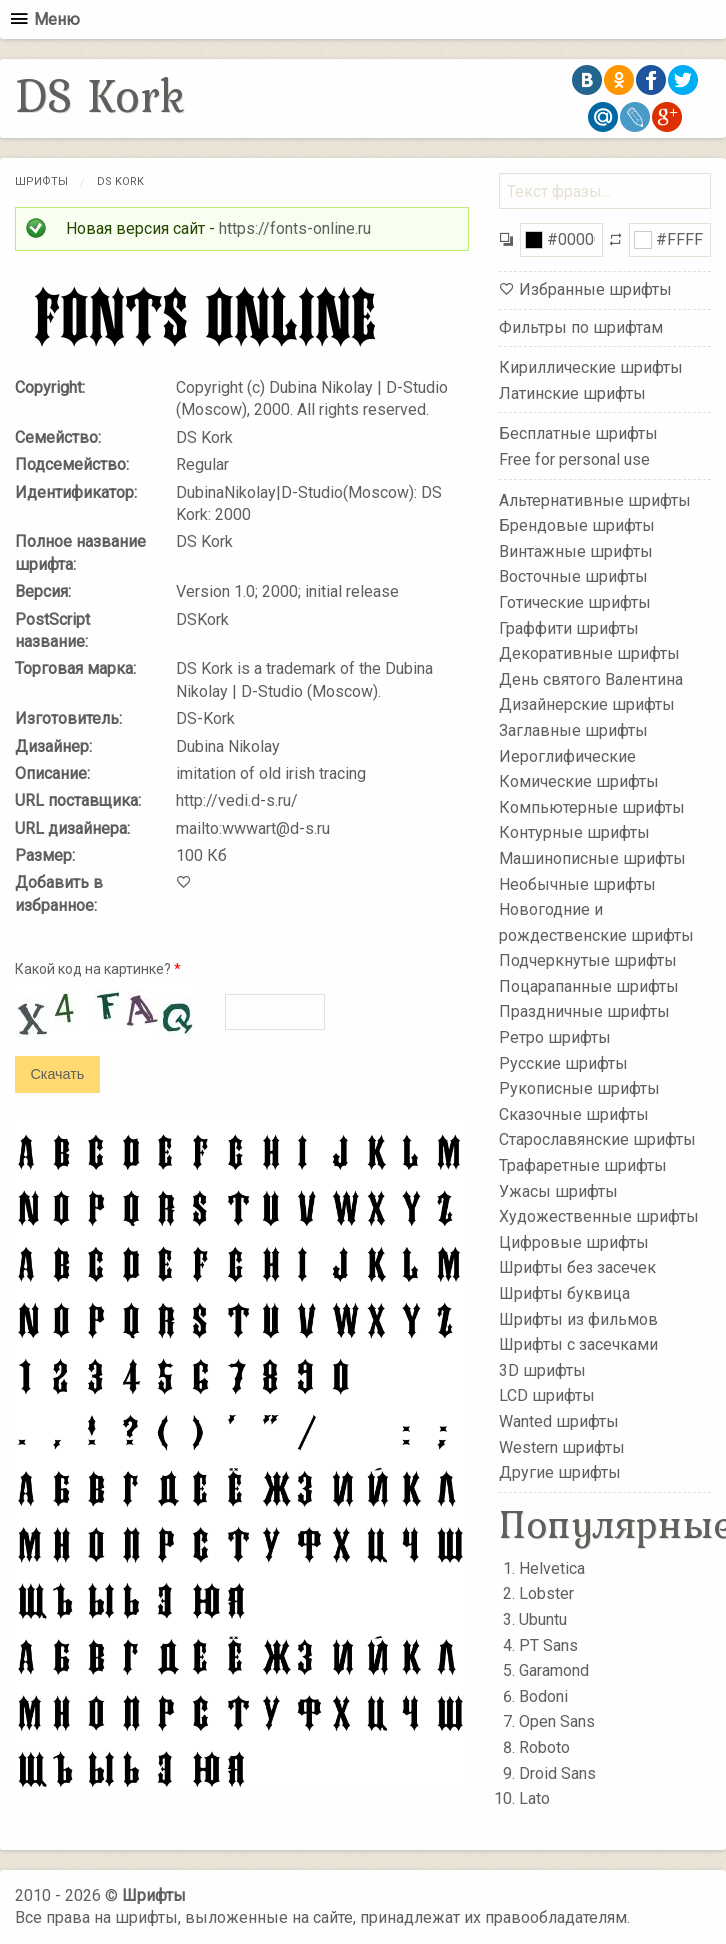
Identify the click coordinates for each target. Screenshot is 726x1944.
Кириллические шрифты (591, 367)
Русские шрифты (563, 1062)
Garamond (554, 1670)
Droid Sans (557, 1773)
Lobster (546, 1593)
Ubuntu (543, 1619)
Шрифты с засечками (578, 1344)
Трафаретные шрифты (583, 1165)
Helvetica (552, 1568)
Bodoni (543, 1696)
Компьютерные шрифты (592, 806)
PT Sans (548, 1645)
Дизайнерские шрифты (587, 704)
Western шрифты (562, 1446)
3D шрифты (542, 1370)
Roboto (544, 1747)
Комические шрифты (579, 781)
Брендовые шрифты (577, 525)
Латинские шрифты (572, 393)
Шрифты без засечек (577, 1267)
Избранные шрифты (595, 289)
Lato (534, 1798)
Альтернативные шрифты (595, 499)
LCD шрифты (547, 1395)
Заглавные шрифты (573, 730)
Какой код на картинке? (98, 969)
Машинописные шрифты (592, 858)
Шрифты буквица (564, 1293)
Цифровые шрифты (574, 1242)
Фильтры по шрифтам (581, 327)
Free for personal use (574, 459)
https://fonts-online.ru (295, 228)
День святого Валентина (591, 679)
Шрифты (41, 181)
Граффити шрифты (569, 627)
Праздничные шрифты (584, 1011)
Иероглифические (567, 755)
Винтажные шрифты (576, 551)
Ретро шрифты (555, 1037)
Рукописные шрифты (579, 1088)
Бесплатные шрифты (578, 433)
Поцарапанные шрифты (589, 986)
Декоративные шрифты (589, 653)
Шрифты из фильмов (578, 1318)
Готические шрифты (575, 602)
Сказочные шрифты (574, 1114)
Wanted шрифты (559, 1421)
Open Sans (557, 1721)
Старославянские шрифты (597, 1139)
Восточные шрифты (573, 576)
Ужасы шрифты (558, 1190)
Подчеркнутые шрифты (588, 960)
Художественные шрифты (599, 1216)
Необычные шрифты (577, 883)
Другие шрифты (560, 1472)
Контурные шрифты (574, 832)
